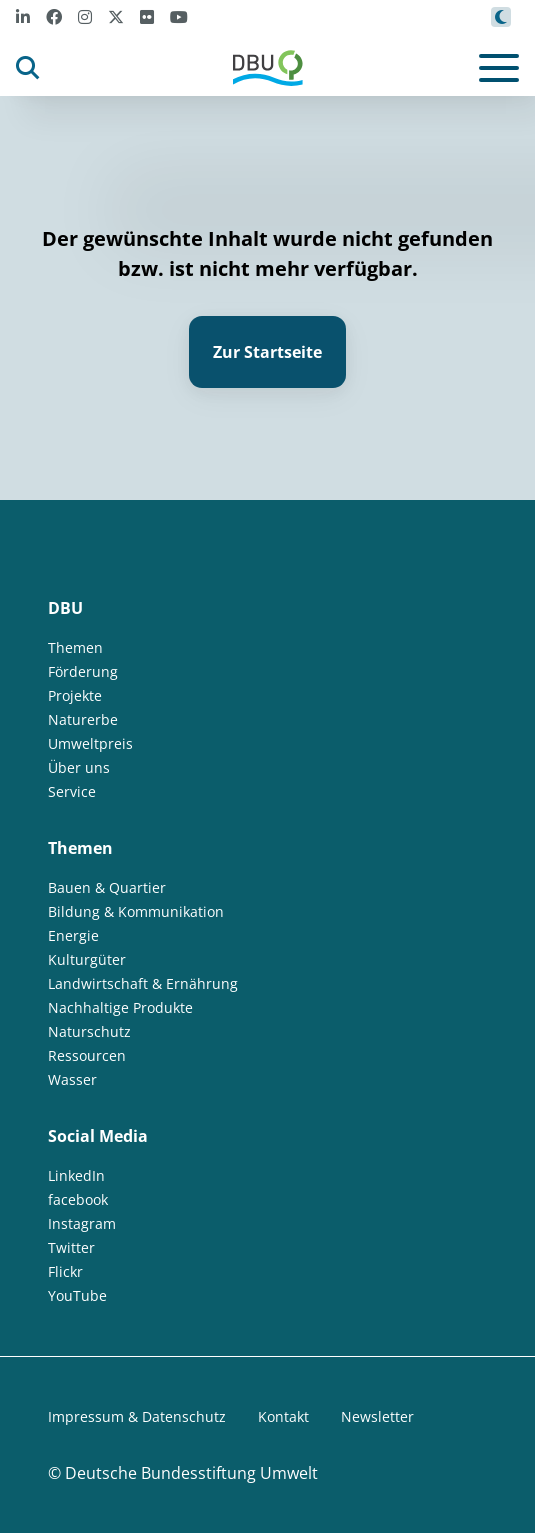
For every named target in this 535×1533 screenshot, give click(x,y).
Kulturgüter (87, 959)
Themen (75, 647)
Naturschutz (89, 1031)
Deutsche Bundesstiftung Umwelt (191, 1473)
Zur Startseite (267, 352)
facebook (78, 1199)
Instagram (82, 1223)
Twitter (71, 1247)
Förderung (83, 671)
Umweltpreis (90, 743)
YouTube (77, 1295)
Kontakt (283, 1416)
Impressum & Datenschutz (137, 1416)
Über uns (79, 767)
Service (72, 791)
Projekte (75, 695)
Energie (73, 935)
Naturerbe (83, 719)
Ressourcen (87, 1055)
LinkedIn (76, 1175)
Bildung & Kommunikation (136, 911)
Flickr (65, 1271)
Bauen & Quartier (107, 887)
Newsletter (377, 1416)
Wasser (72, 1079)
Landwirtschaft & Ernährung (143, 983)
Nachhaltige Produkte (120, 1007)
